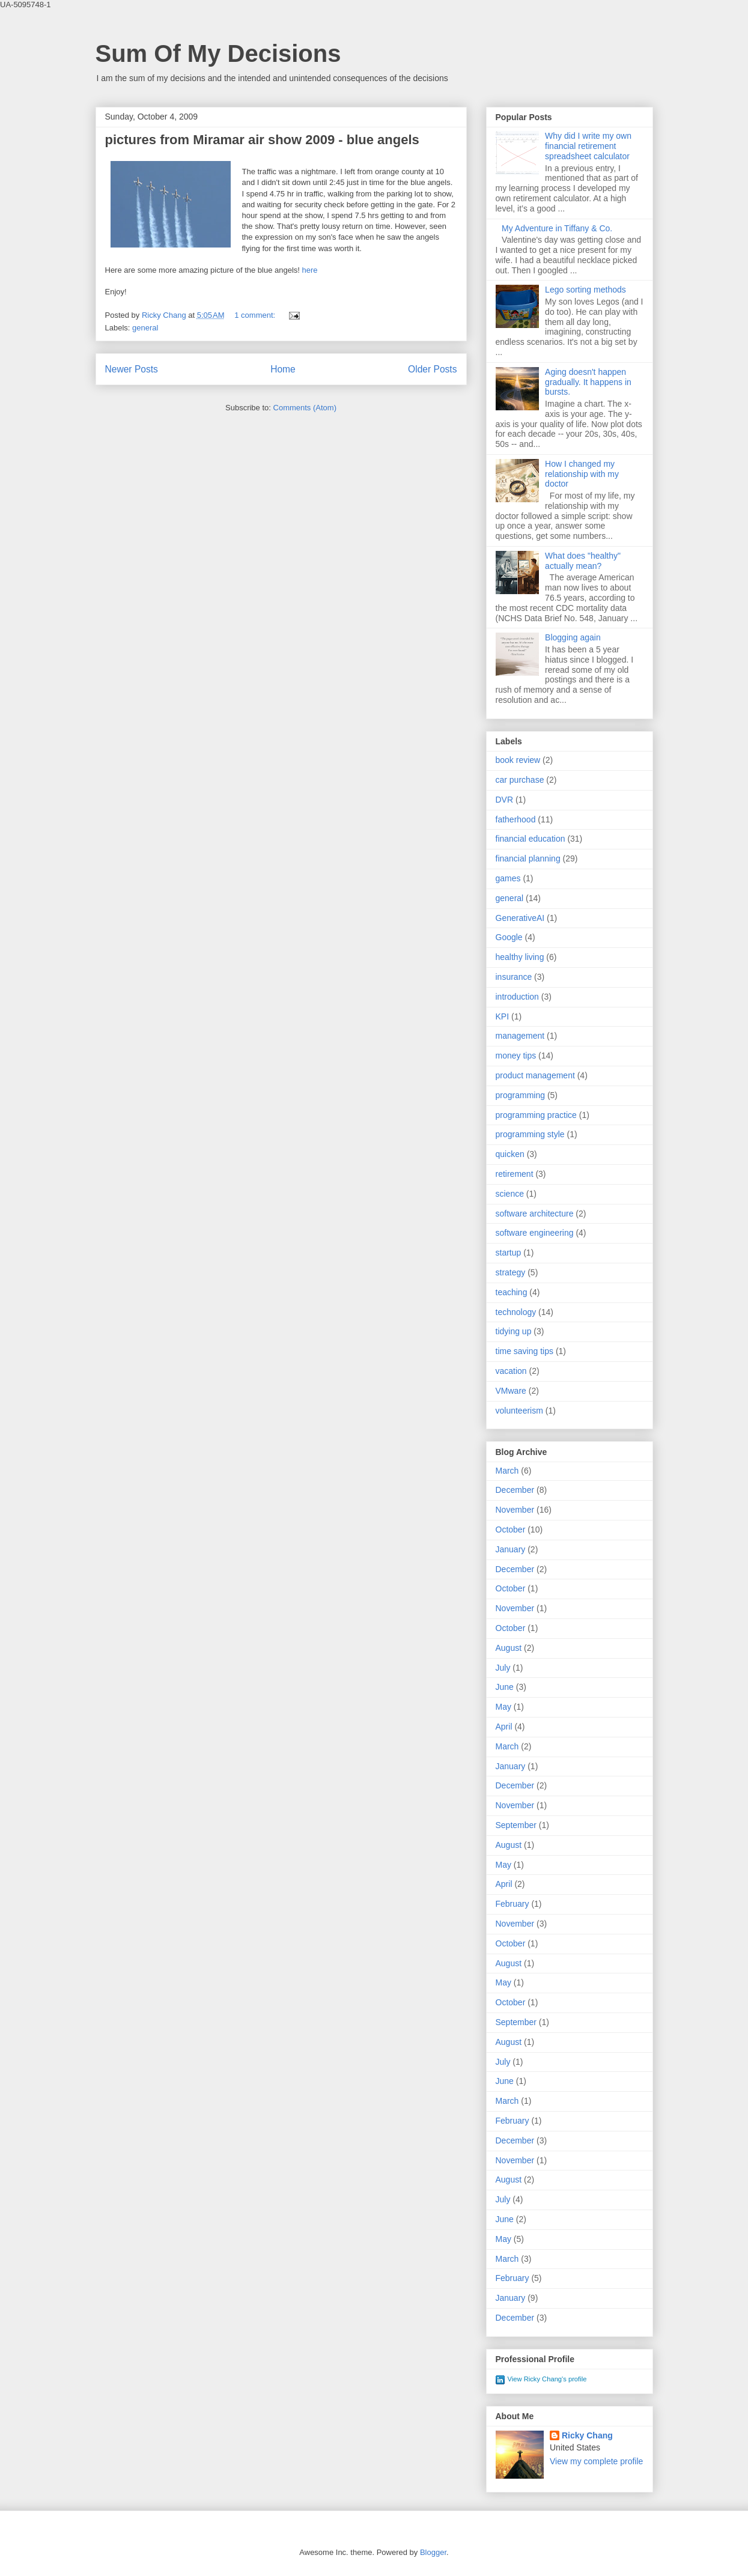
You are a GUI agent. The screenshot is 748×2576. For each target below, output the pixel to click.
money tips (516, 1055)
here (310, 270)
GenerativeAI (520, 918)
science (510, 1193)
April (504, 1726)
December (515, 1490)
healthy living (520, 957)
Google (509, 937)
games (508, 878)
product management (535, 1075)
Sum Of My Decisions (218, 53)
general (145, 327)
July (503, 1667)
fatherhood (516, 819)
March (507, 1470)
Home (283, 369)
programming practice (536, 1115)
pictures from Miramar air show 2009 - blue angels (262, 139)
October (511, 1529)
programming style (530, 1134)
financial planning (528, 858)
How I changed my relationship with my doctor (582, 474)
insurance (514, 977)
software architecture (535, 1213)
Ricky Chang (587, 2435)
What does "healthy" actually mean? (583, 561)
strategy (511, 1272)
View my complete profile (596, 2461)
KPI (502, 1016)
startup (508, 1252)
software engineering (535, 1233)
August (509, 1648)
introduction (517, 996)
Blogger (433, 2552)
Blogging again (573, 637)
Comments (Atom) (304, 407)
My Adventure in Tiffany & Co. (557, 228)
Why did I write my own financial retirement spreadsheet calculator (588, 146)
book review (518, 760)
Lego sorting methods (585, 289)
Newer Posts (131, 369)
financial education (530, 838)
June (505, 1687)
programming (520, 1095)
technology (516, 1312)
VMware (511, 1391)
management (520, 1035)
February (512, 1904)
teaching (512, 1292)
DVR (505, 799)
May (503, 1707)
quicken (510, 1154)
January (511, 1549)
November (515, 1509)
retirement (515, 1174)
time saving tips (524, 1351)
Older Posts (432, 369)
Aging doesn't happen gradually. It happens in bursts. (588, 382)
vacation (511, 1371)
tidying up (514, 1331)
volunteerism (519, 1410)
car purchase (520, 780)
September (516, 1825)
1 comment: (256, 315)
